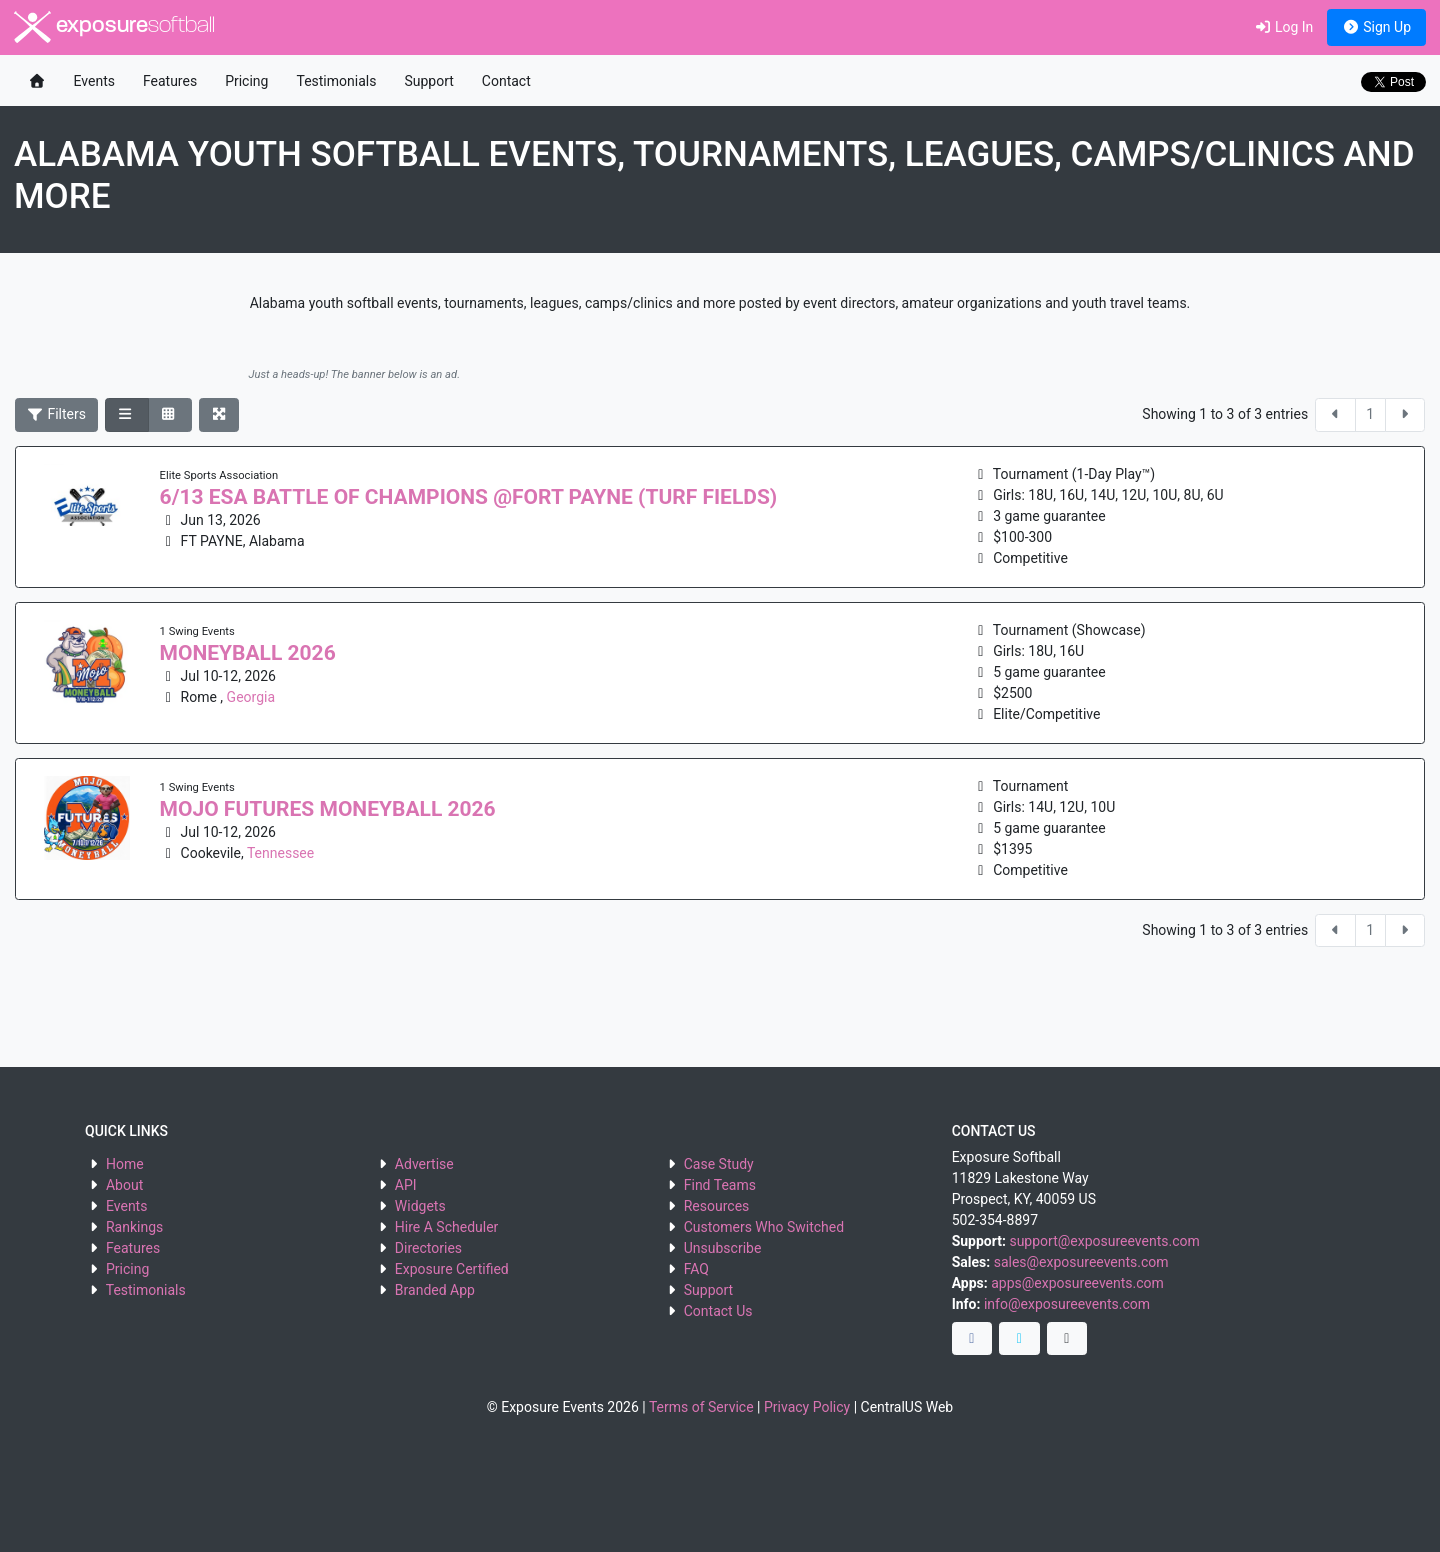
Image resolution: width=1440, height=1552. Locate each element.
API (406, 1185)
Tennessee (280, 853)
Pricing (246, 81)
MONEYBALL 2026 (248, 653)
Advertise (424, 1164)
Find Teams (720, 1185)
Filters (57, 414)
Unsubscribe (723, 1248)
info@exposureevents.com (1067, 1304)
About (124, 1185)
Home (125, 1164)
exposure (114, 27)
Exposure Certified (452, 1269)
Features (170, 81)
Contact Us (718, 1311)
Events (94, 81)
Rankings (134, 1227)
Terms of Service (701, 1407)
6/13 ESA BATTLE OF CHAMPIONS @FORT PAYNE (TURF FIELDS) (469, 497)
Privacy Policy (807, 1407)
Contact (506, 81)
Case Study (719, 1164)
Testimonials (336, 81)
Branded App (435, 1290)
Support (428, 81)
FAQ (696, 1269)
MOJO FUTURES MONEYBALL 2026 (328, 809)
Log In (1283, 27)
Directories (428, 1248)
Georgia (251, 697)
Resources (717, 1206)
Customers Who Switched (764, 1227)
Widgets (420, 1206)
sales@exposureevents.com (1081, 1262)
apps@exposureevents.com (1077, 1283)
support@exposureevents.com (1104, 1241)
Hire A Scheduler (446, 1227)
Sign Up (1376, 27)
